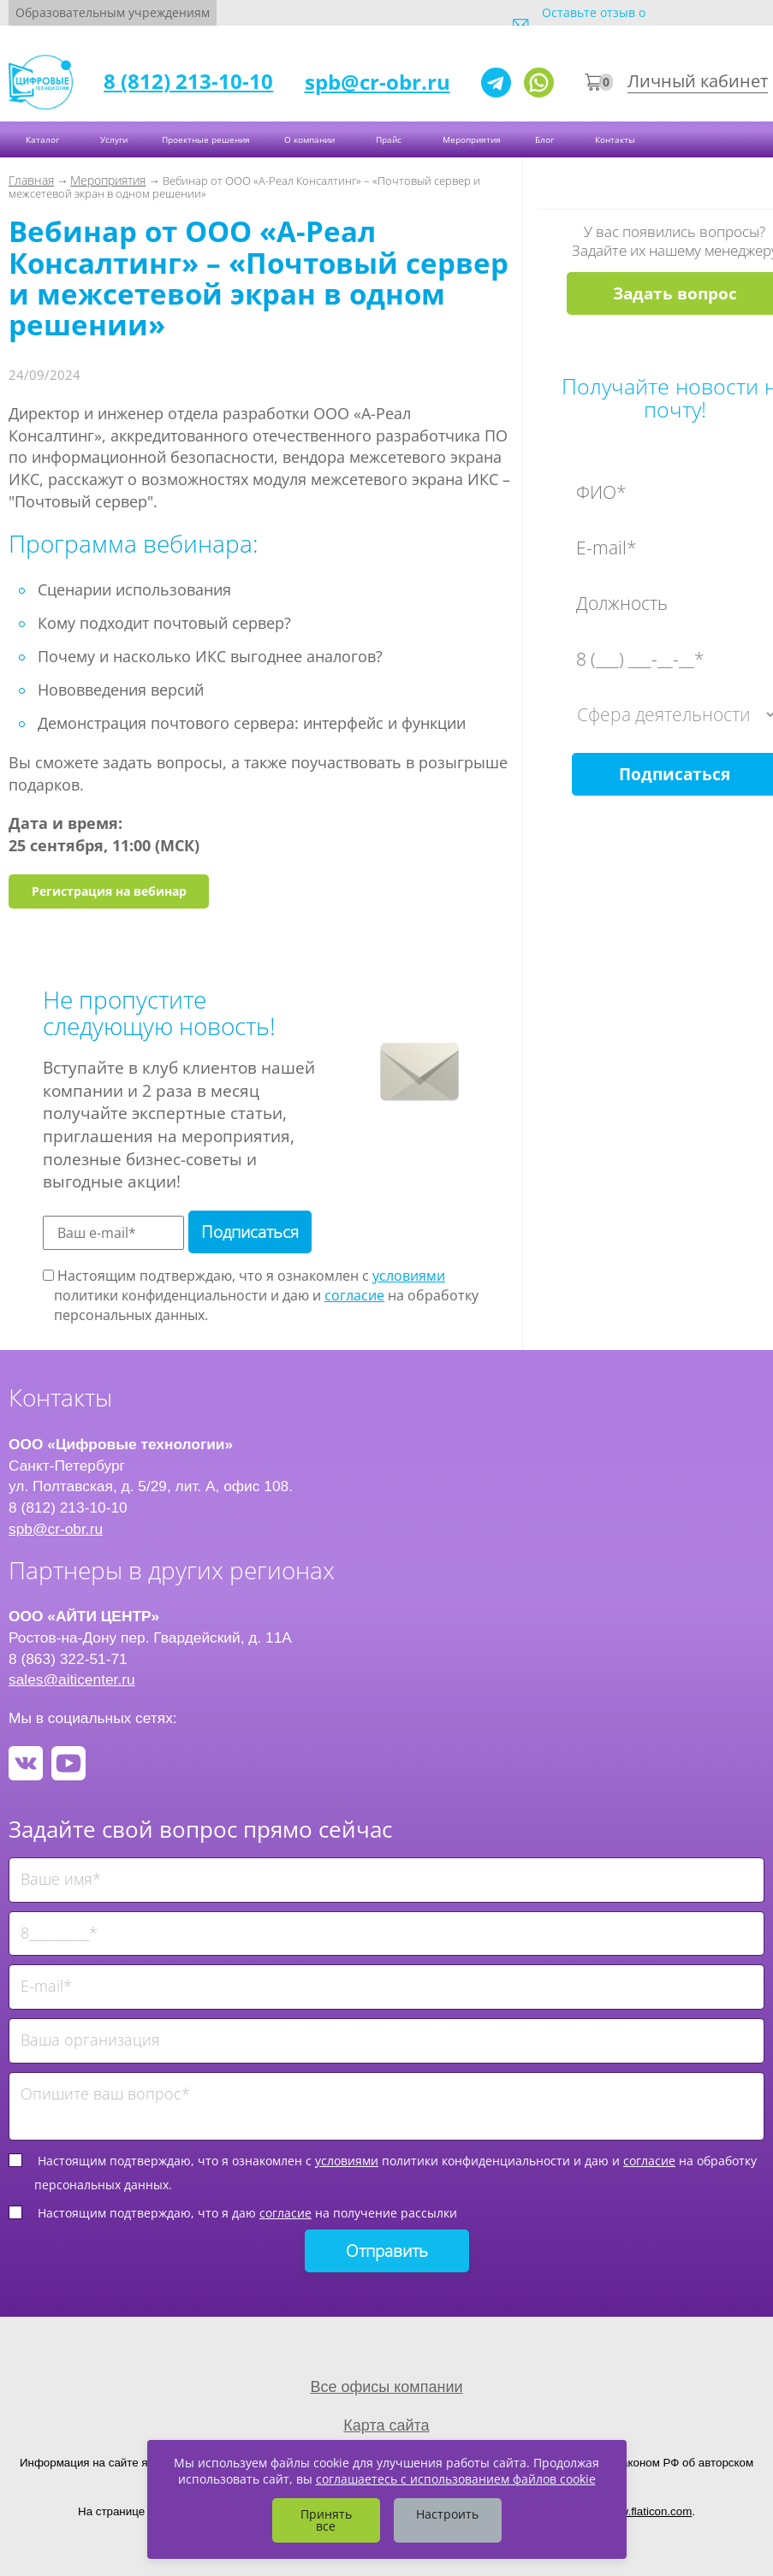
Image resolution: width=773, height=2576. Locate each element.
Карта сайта (386, 2425)
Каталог (44, 139)
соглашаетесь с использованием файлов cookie (456, 2479)
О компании (310, 139)
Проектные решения (206, 139)
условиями (408, 1275)
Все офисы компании (386, 2386)
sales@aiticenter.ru (72, 1679)
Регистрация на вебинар (109, 891)
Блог (545, 139)
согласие (354, 1295)
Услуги (114, 139)
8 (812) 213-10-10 (188, 81)
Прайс (390, 139)
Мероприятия (472, 139)
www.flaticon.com (648, 2511)
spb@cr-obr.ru (377, 82)
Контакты (616, 139)
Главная (31, 180)
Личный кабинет (697, 80)
